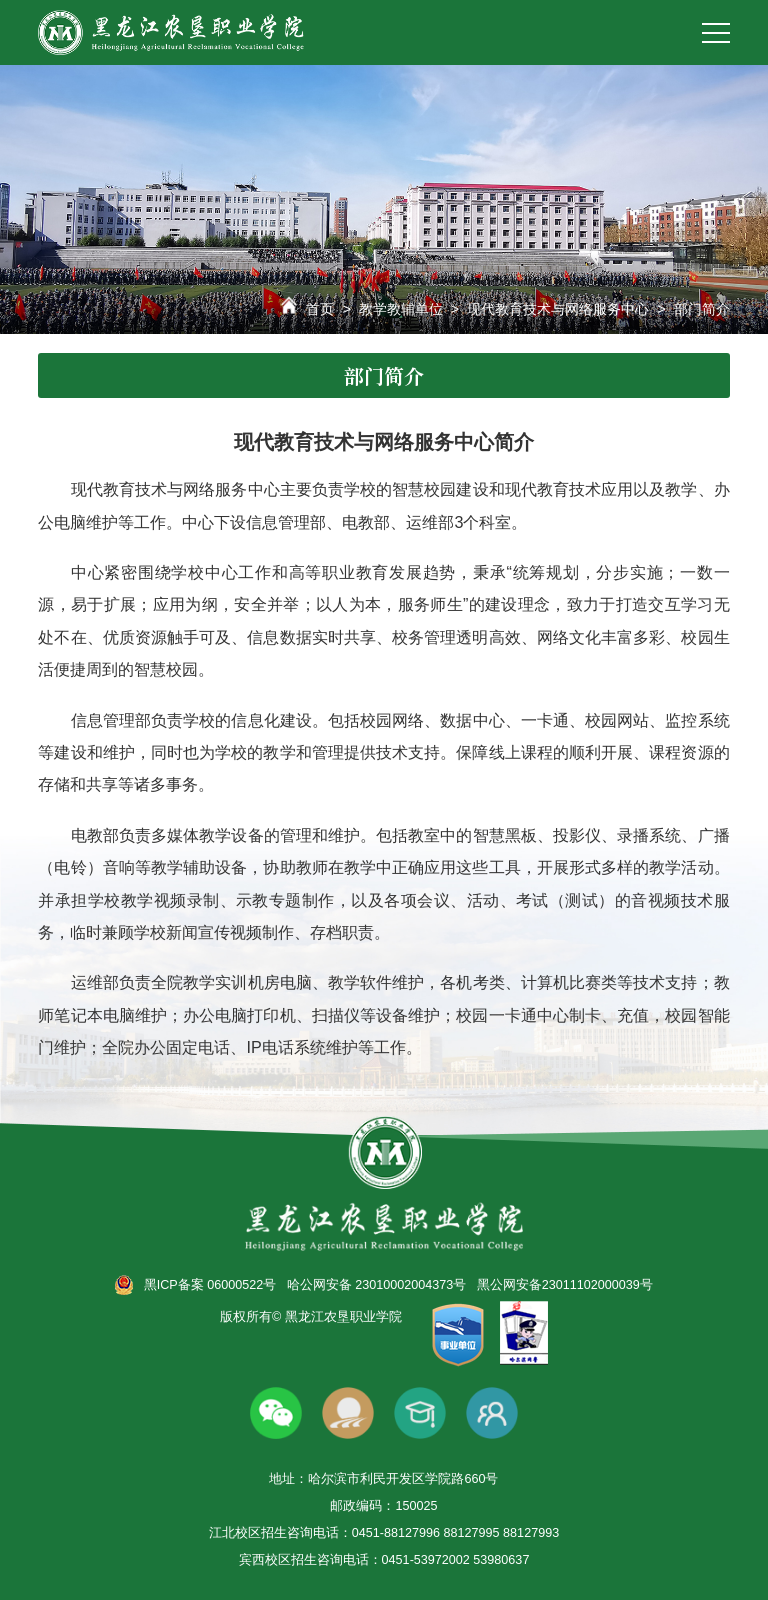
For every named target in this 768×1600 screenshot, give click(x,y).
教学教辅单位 (401, 309)
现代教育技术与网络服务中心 (558, 309)
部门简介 (702, 309)
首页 (320, 309)
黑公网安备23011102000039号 (565, 1285)
